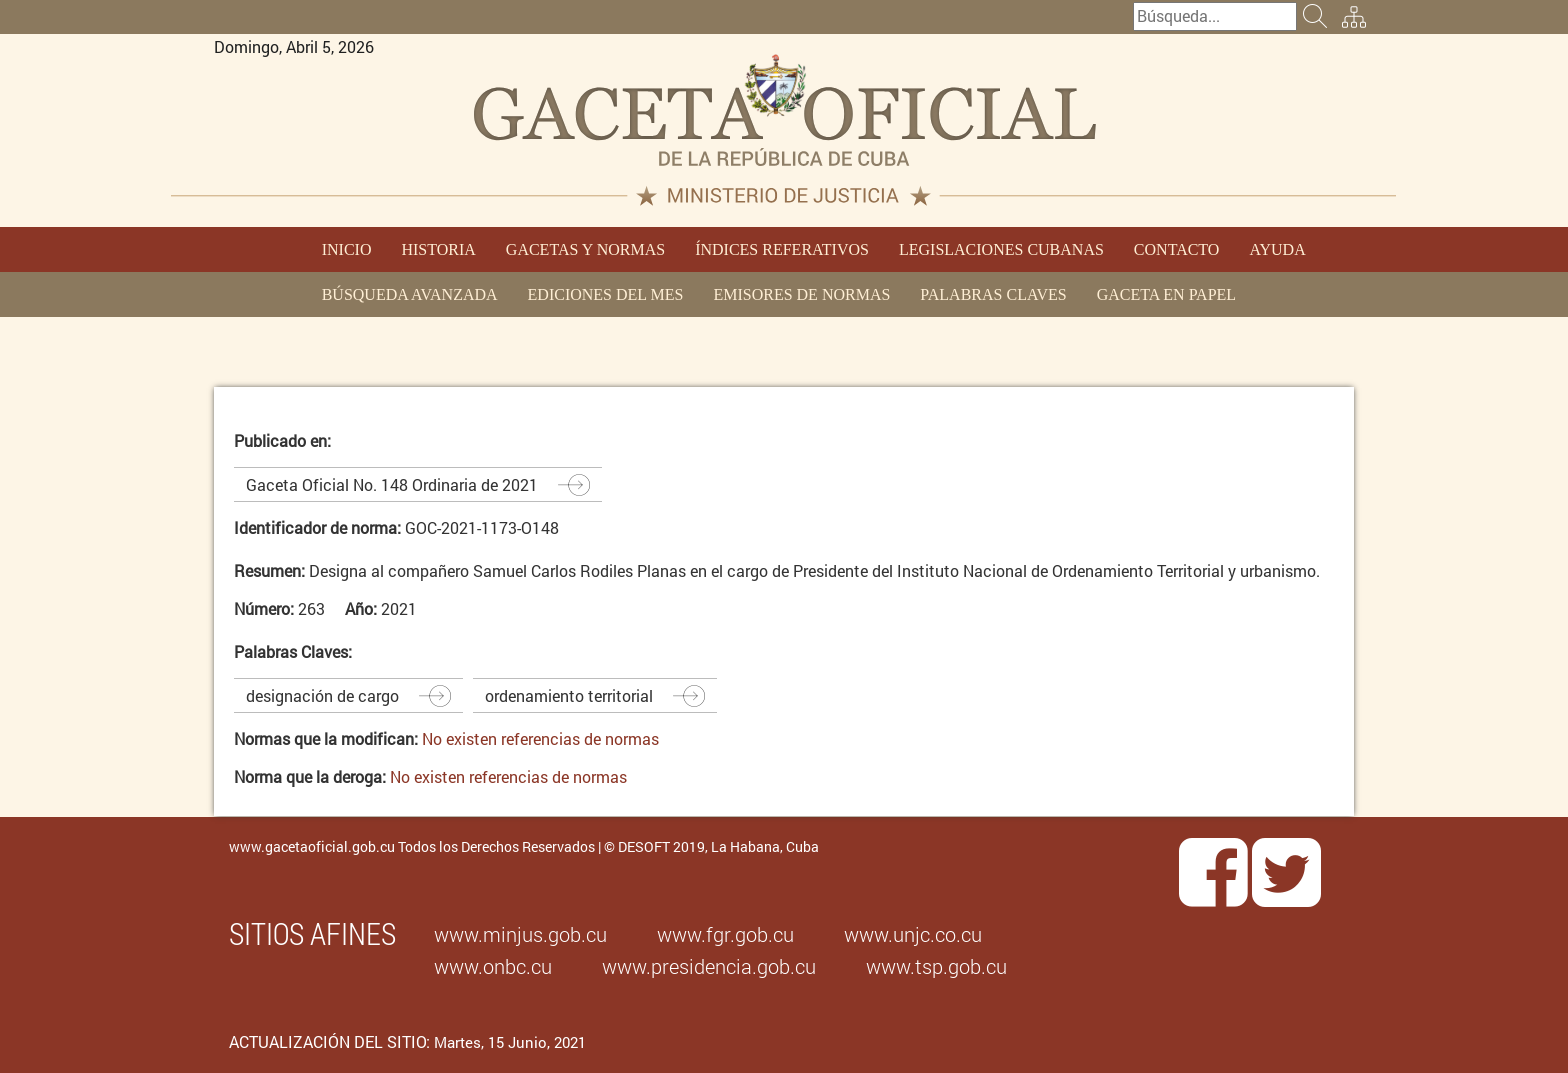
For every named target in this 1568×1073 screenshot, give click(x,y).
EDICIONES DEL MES (606, 294)
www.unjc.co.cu (913, 934)
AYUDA (1277, 249)
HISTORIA (438, 249)
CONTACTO (1177, 249)
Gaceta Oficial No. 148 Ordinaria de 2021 (392, 484)
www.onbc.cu (493, 966)
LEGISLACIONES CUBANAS (1001, 249)
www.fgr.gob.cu (725, 934)
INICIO (347, 249)
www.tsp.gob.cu (936, 966)
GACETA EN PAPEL (1166, 294)
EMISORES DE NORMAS (801, 294)
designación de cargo (322, 695)
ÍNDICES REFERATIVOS (782, 249)
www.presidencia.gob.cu (709, 966)
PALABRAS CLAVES (993, 294)
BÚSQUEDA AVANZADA (410, 294)
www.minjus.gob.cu (520, 934)
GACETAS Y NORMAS (585, 249)
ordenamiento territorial (569, 695)
